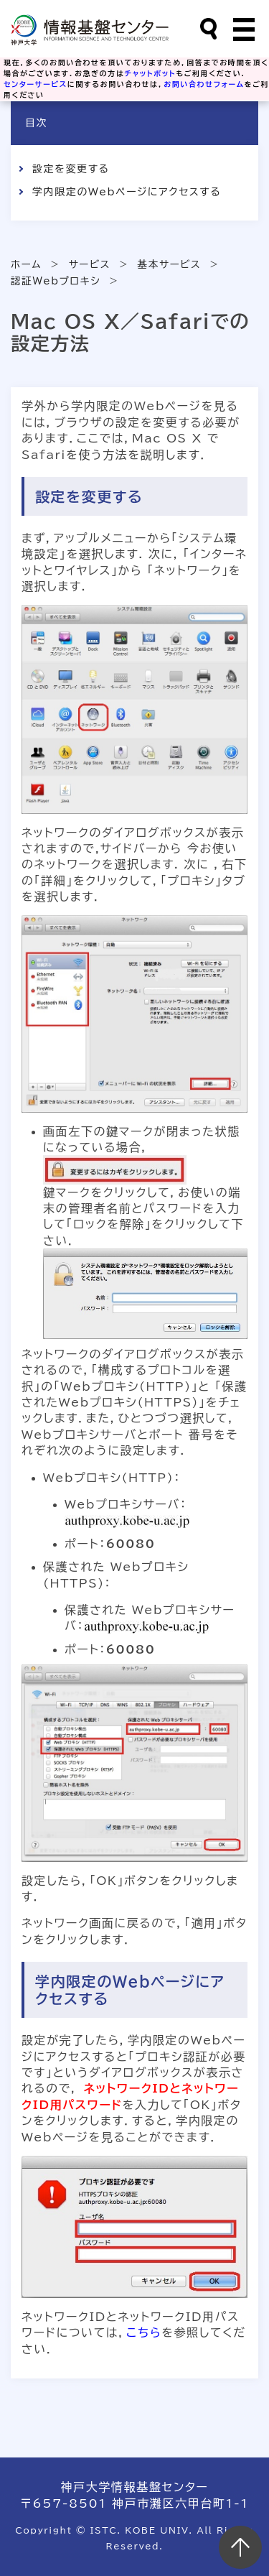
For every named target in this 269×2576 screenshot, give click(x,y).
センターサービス (35, 84)
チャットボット (150, 73)
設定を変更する (71, 169)
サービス (89, 264)
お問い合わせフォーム (204, 84)
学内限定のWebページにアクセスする (126, 192)
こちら (143, 2332)
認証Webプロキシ (55, 281)
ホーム (26, 264)
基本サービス (170, 264)
